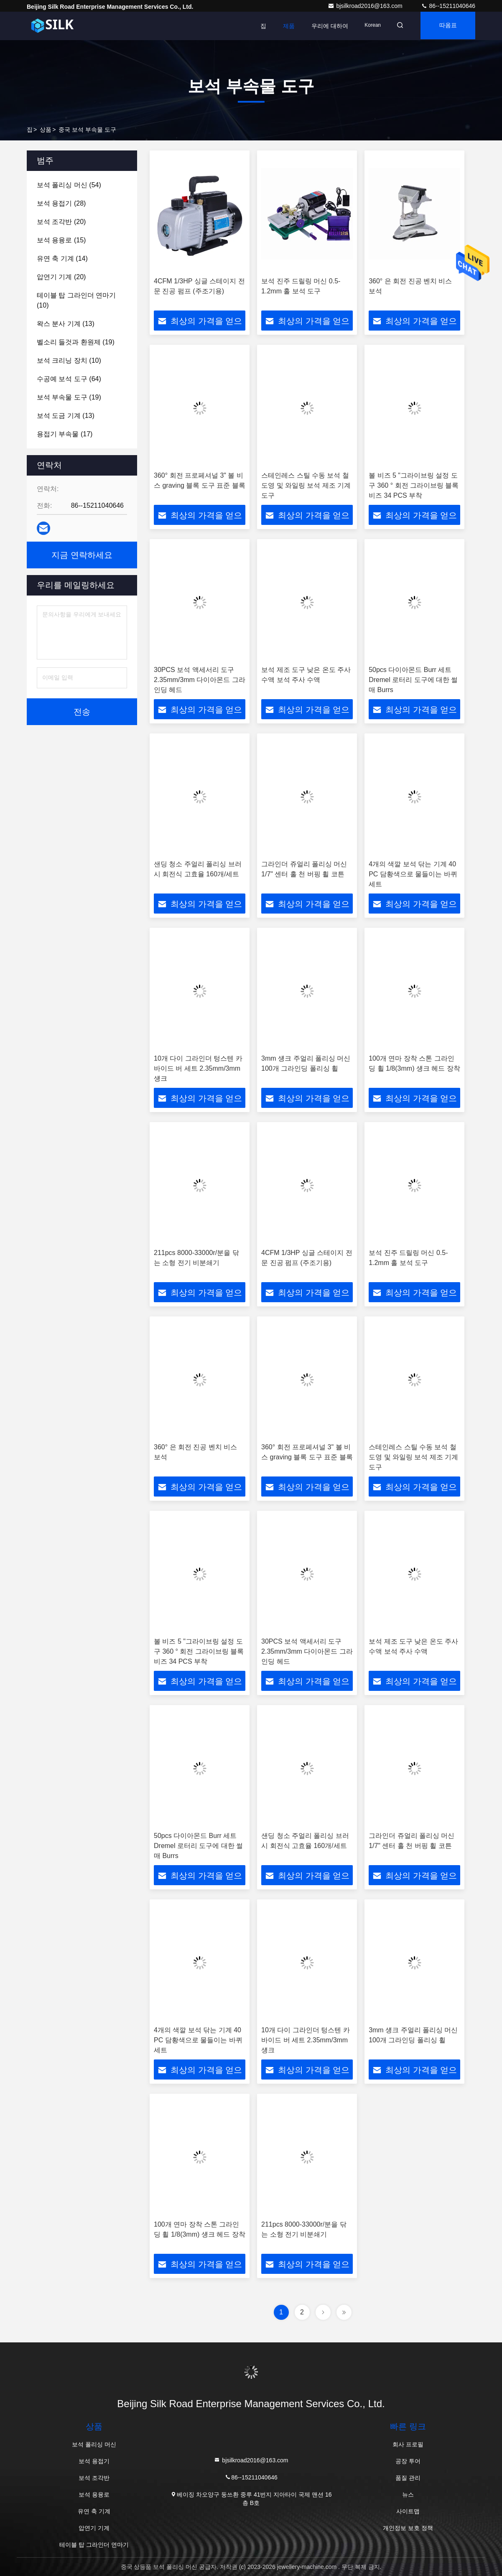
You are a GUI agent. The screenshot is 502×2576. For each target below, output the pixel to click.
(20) (61, 221)
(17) (64, 434)
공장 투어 (407, 2461)
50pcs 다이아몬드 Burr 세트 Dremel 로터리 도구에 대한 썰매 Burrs (413, 679)
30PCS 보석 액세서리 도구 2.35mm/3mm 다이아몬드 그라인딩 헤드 (199, 679)
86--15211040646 (448, 6)
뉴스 (408, 2494)
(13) (65, 323)
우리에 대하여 (324, 26)
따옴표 (446, 26)
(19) (76, 342)
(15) (61, 240)
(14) (62, 258)
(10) (76, 300)
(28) (61, 203)
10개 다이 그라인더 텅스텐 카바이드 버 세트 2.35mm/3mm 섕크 (198, 1068)
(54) (69, 184)
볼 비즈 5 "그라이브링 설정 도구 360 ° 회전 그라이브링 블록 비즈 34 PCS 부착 (414, 485)
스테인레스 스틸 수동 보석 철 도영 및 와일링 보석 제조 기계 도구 (306, 485)
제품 (283, 26)
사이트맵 (408, 2511)
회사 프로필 (407, 2444)
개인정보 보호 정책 (408, 2528)
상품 (45, 129)
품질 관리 (407, 2477)
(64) (69, 378)
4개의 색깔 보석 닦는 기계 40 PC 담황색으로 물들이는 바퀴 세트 (413, 874)
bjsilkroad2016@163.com (366, 6)
